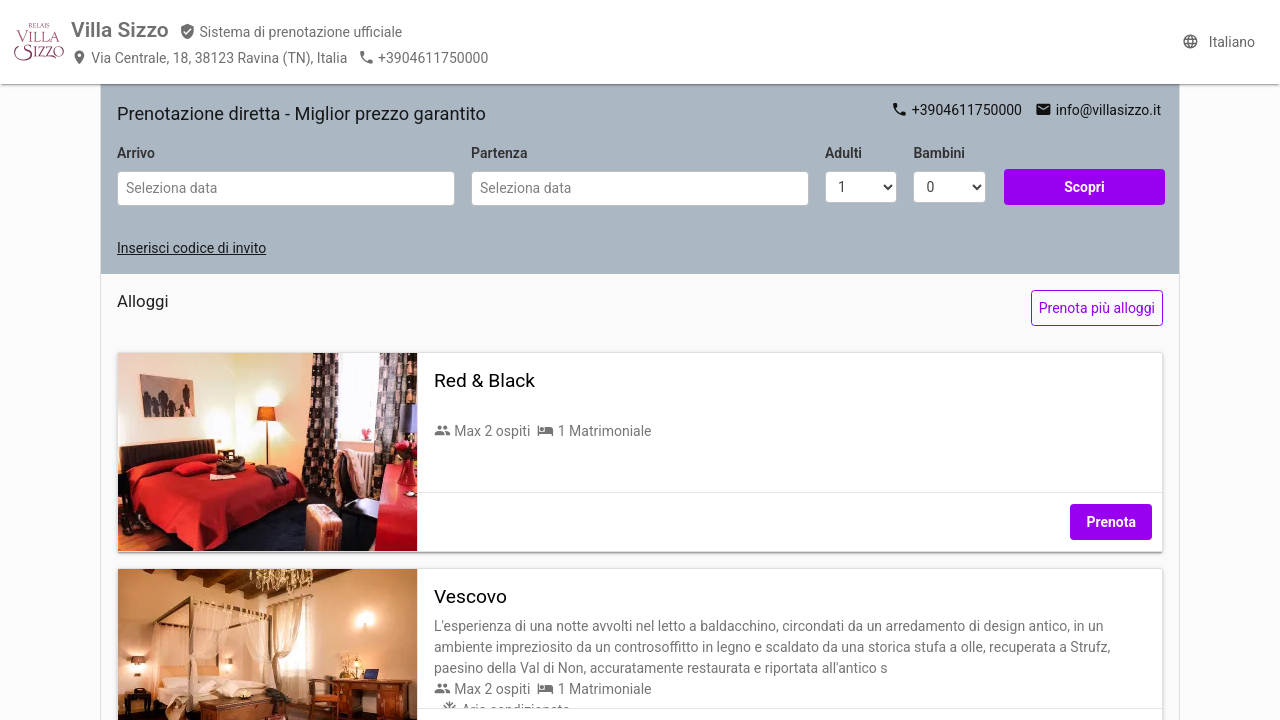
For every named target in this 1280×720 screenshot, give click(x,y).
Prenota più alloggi (1097, 308)
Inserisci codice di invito (191, 248)
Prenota (1111, 522)
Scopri (1084, 187)
